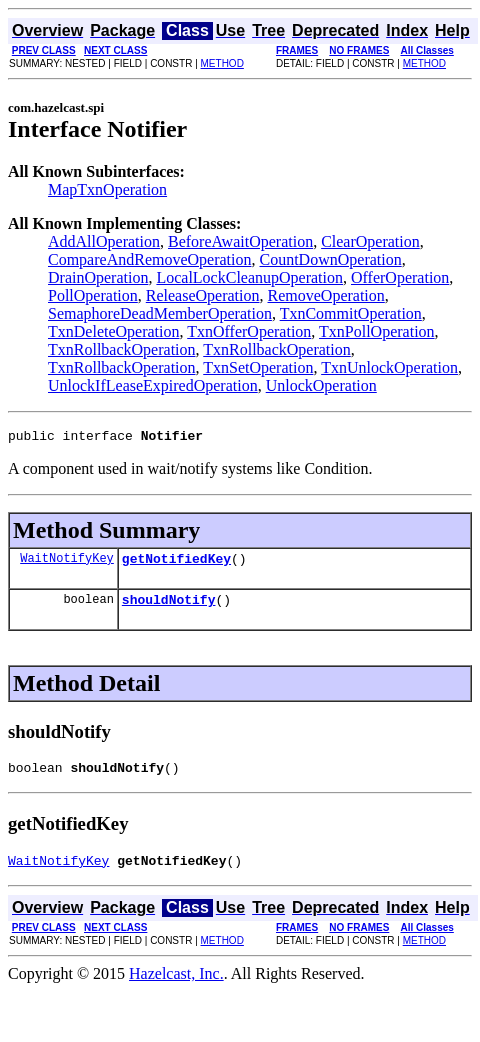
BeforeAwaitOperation (240, 241)
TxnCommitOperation (351, 313)
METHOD (222, 63)
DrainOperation (98, 277)
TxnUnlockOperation (389, 367)
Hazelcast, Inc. (176, 988)
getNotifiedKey (176, 564)
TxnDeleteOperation (114, 331)
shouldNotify (169, 608)
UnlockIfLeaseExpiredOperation (153, 385)
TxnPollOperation (377, 331)
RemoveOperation (326, 295)
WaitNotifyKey (67, 563)
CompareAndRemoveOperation (150, 259)
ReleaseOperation (203, 295)
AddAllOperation (104, 241)
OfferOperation (400, 277)
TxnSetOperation (258, 367)
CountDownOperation (331, 259)
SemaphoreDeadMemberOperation (160, 313)
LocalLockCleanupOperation (249, 277)
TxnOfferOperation (249, 331)
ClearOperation (370, 241)
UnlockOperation (321, 385)
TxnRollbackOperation (122, 349)
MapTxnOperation (107, 189)
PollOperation (93, 295)
